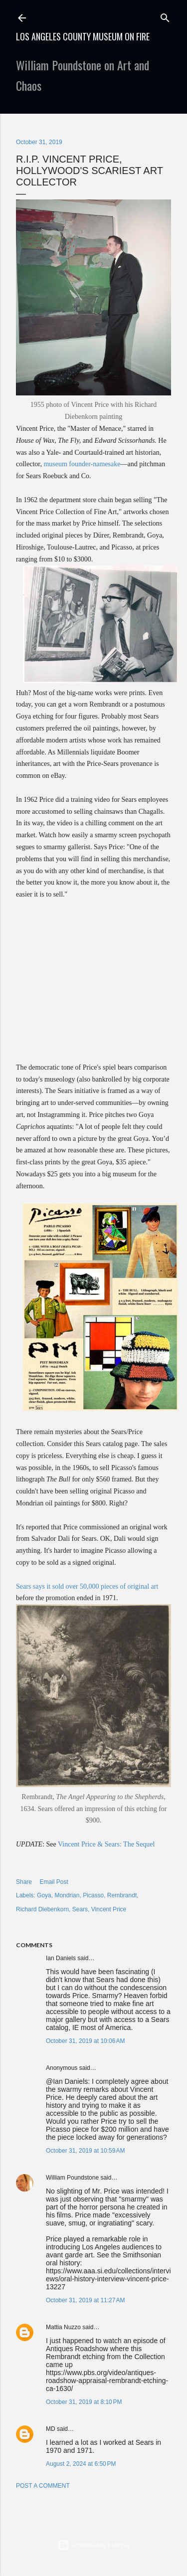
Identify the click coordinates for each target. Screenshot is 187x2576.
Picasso (93, 1895)
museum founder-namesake (81, 464)
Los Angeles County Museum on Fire (83, 36)
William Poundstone (72, 2177)
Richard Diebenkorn (42, 1909)
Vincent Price (108, 1909)
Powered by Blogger (93, 2545)
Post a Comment (43, 2485)
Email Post (53, 1881)
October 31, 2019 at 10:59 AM (85, 2150)
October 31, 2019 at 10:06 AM (85, 2040)
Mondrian (66, 1895)
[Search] (165, 15)
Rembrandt (122, 1895)
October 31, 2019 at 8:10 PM (84, 2401)
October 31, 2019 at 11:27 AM (85, 2300)
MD (50, 2428)
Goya (44, 1895)
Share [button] (24, 1881)
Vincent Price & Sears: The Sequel (106, 1844)
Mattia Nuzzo (63, 2327)
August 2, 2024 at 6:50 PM (81, 2463)
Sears (80, 1909)
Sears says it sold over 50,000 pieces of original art (87, 1586)
